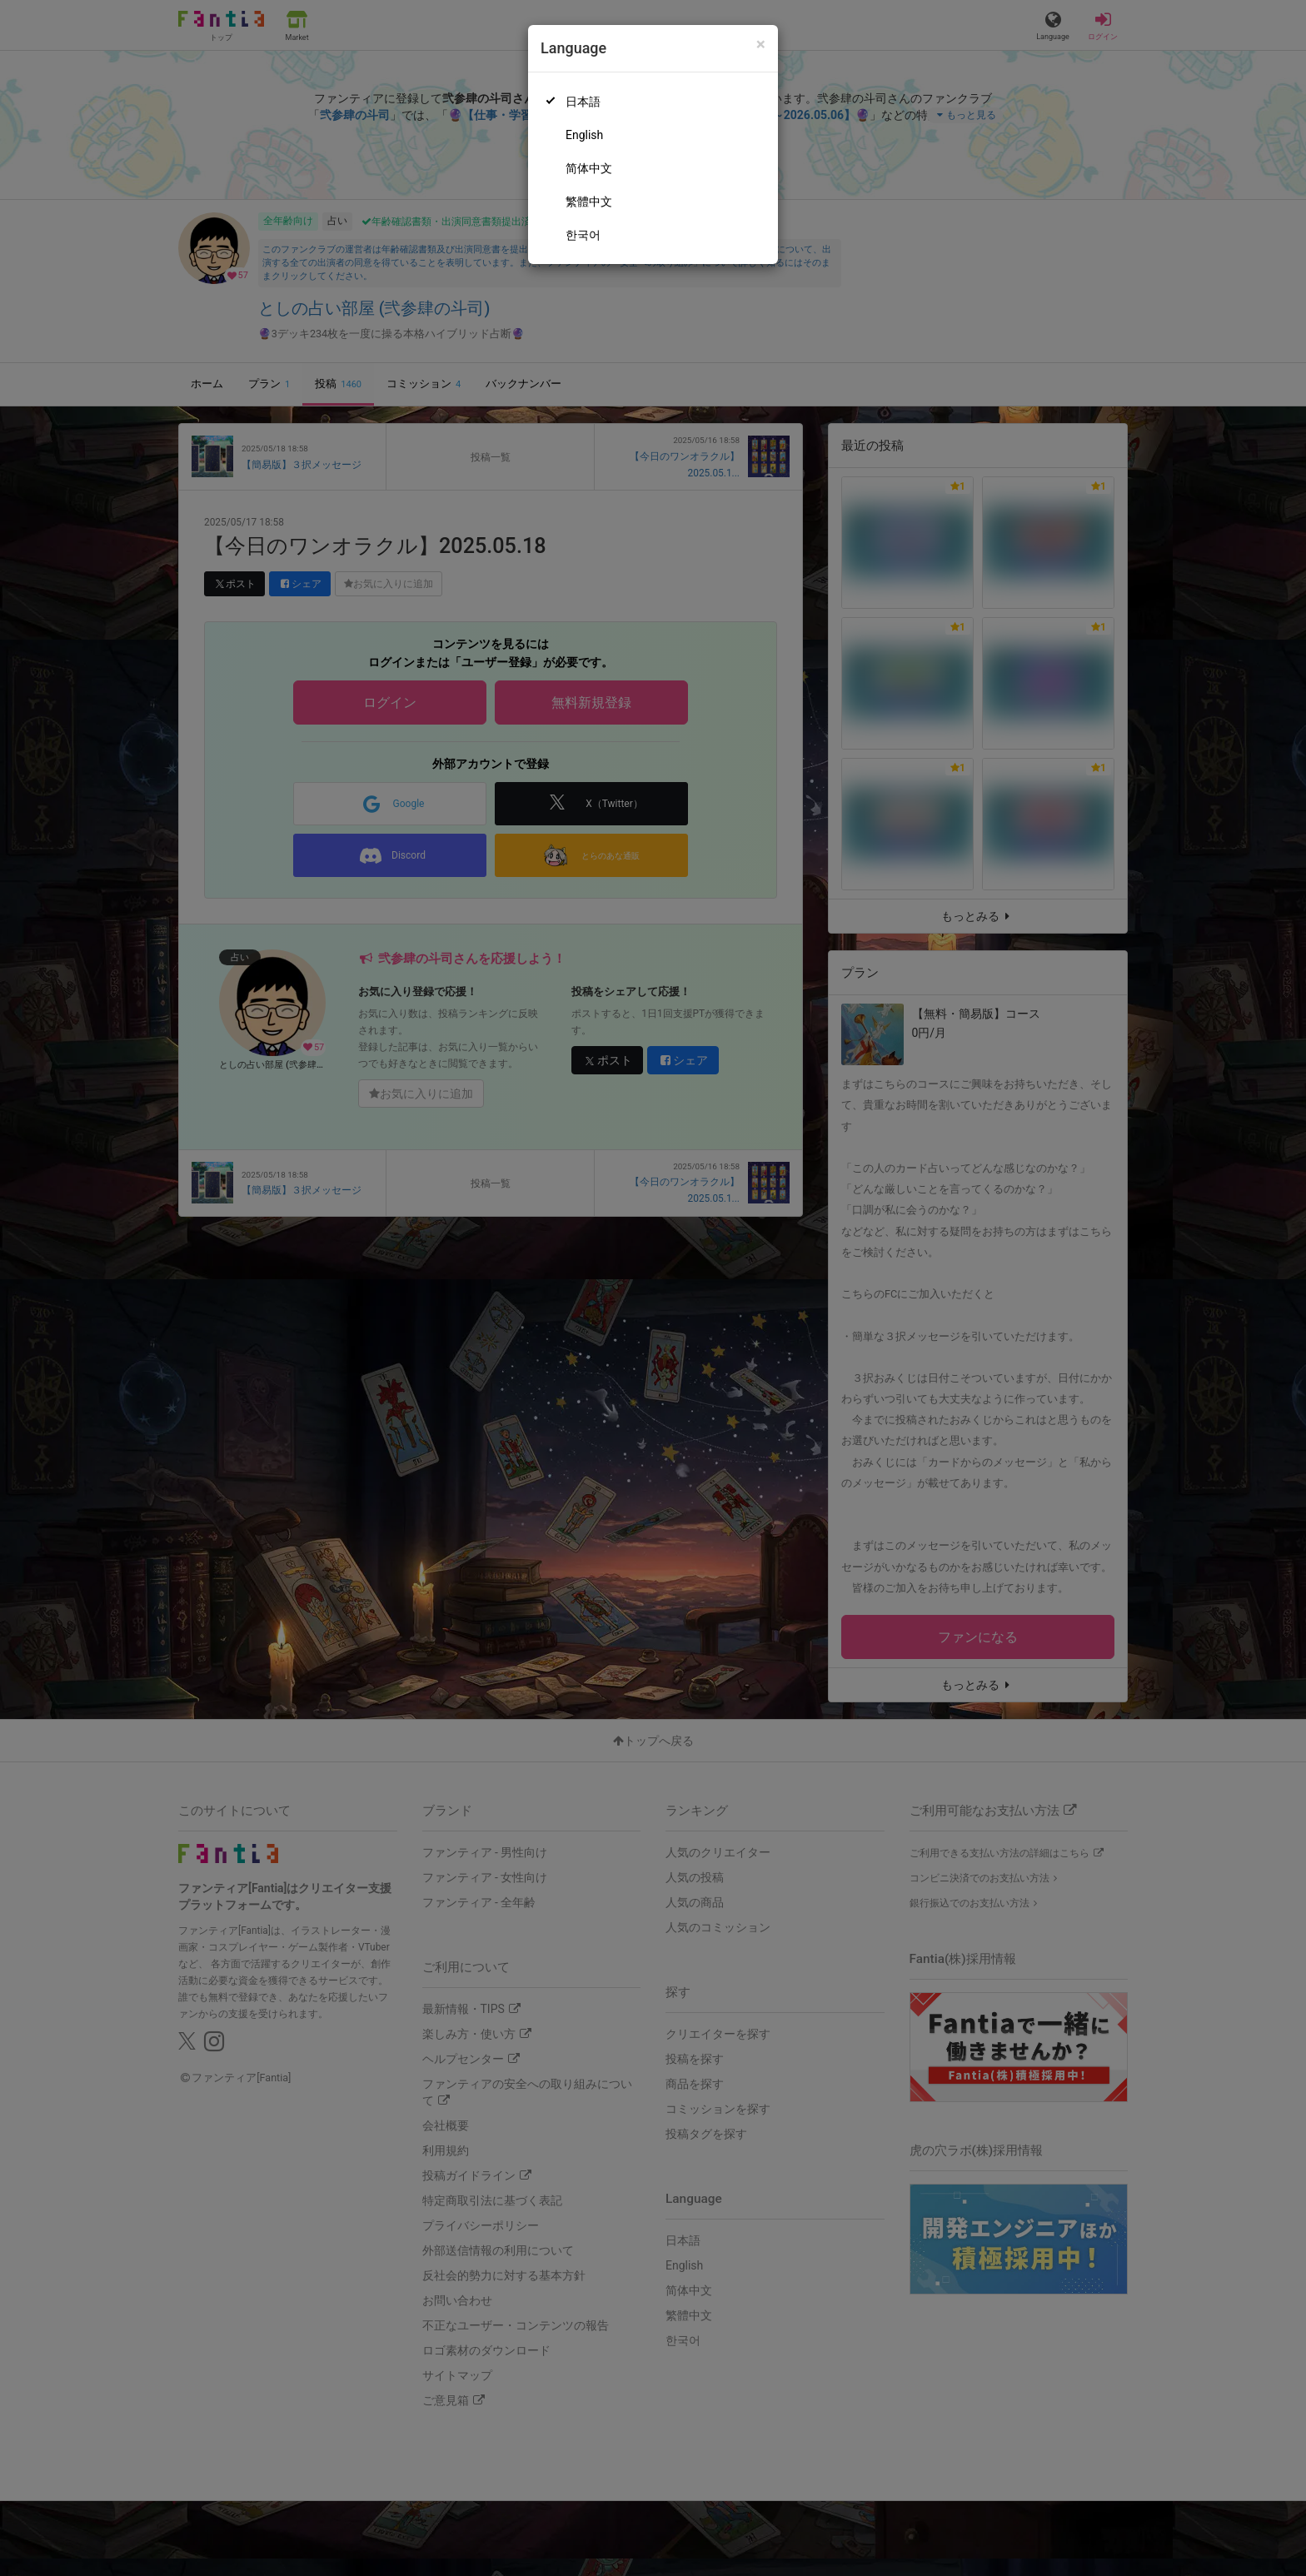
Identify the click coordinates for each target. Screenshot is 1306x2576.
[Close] (760, 44)
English (584, 135)
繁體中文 (589, 201)
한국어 (583, 235)
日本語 (583, 101)
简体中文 (589, 168)
